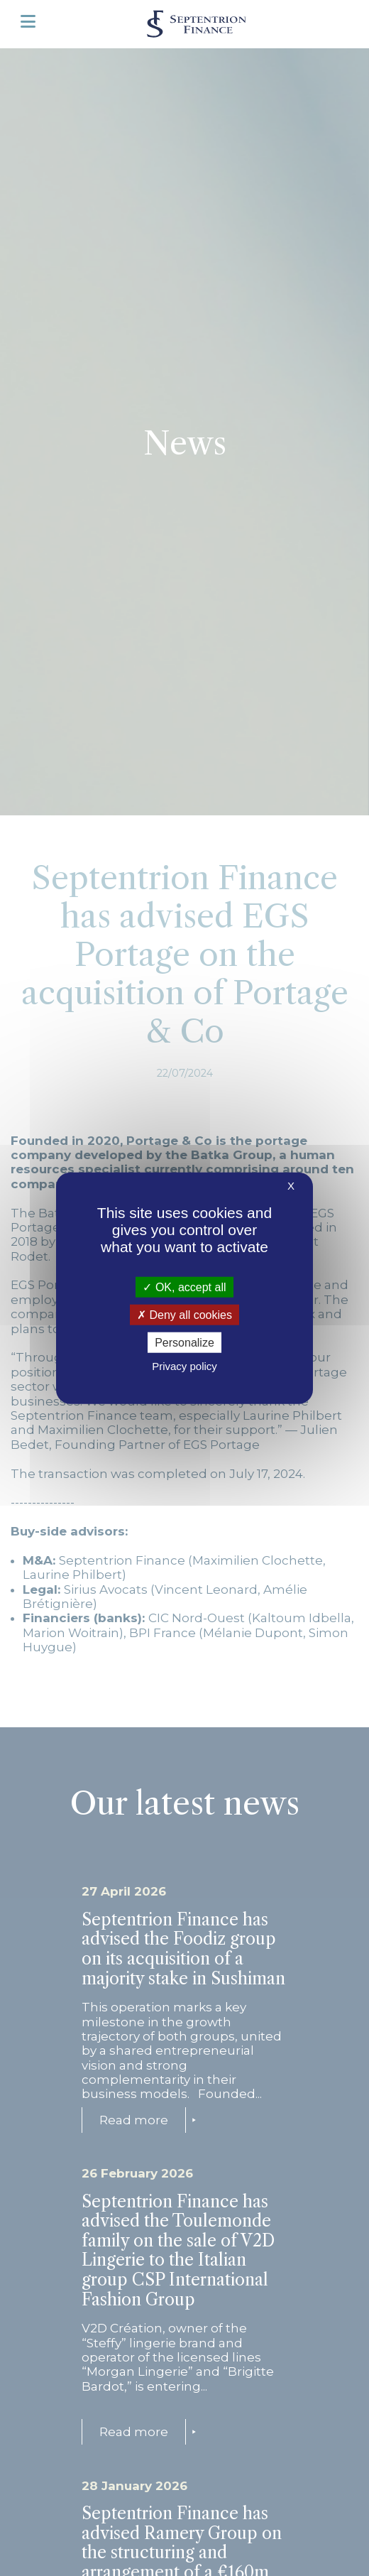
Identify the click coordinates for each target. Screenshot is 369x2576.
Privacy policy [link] (184, 1366)
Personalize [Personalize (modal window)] (184, 1343)
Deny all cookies (184, 1314)
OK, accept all (184, 1287)
